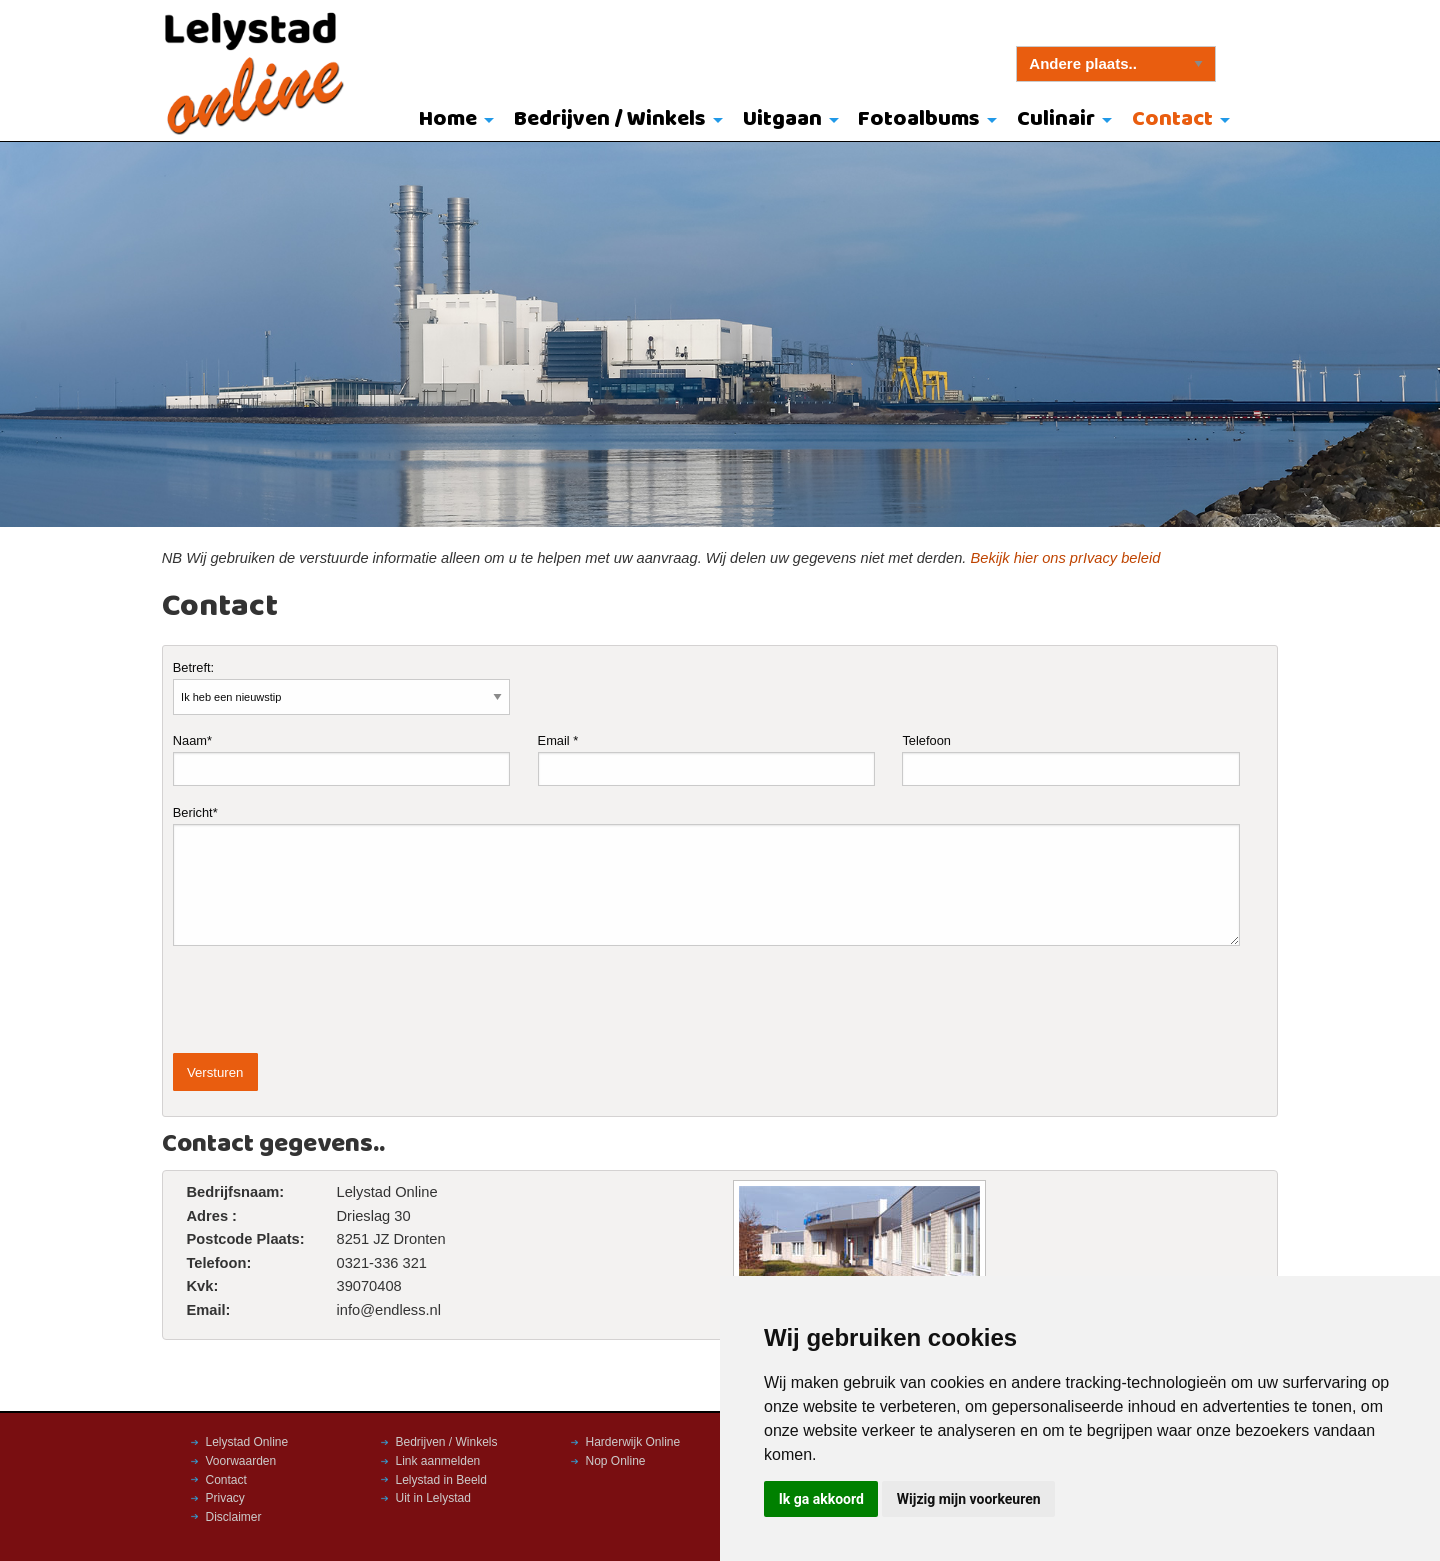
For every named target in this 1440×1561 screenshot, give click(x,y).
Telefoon (1070, 759)
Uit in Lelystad (433, 1498)
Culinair (1056, 119)
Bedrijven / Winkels (610, 119)
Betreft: (341, 687)
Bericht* (706, 875)
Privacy (225, 1498)
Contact (1172, 119)
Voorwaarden (241, 1461)
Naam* (341, 759)
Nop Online (616, 1461)
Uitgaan (782, 119)
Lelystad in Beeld (441, 1480)
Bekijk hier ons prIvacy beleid (1065, 558)
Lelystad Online (247, 1442)
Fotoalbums (919, 119)
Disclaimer (234, 1517)
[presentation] (325, 1000)
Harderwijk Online (633, 1442)
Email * (706, 759)
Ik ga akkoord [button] (821, 1499)
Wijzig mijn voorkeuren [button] (969, 1499)
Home (448, 119)
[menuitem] (452, 121)
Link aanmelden (438, 1461)
